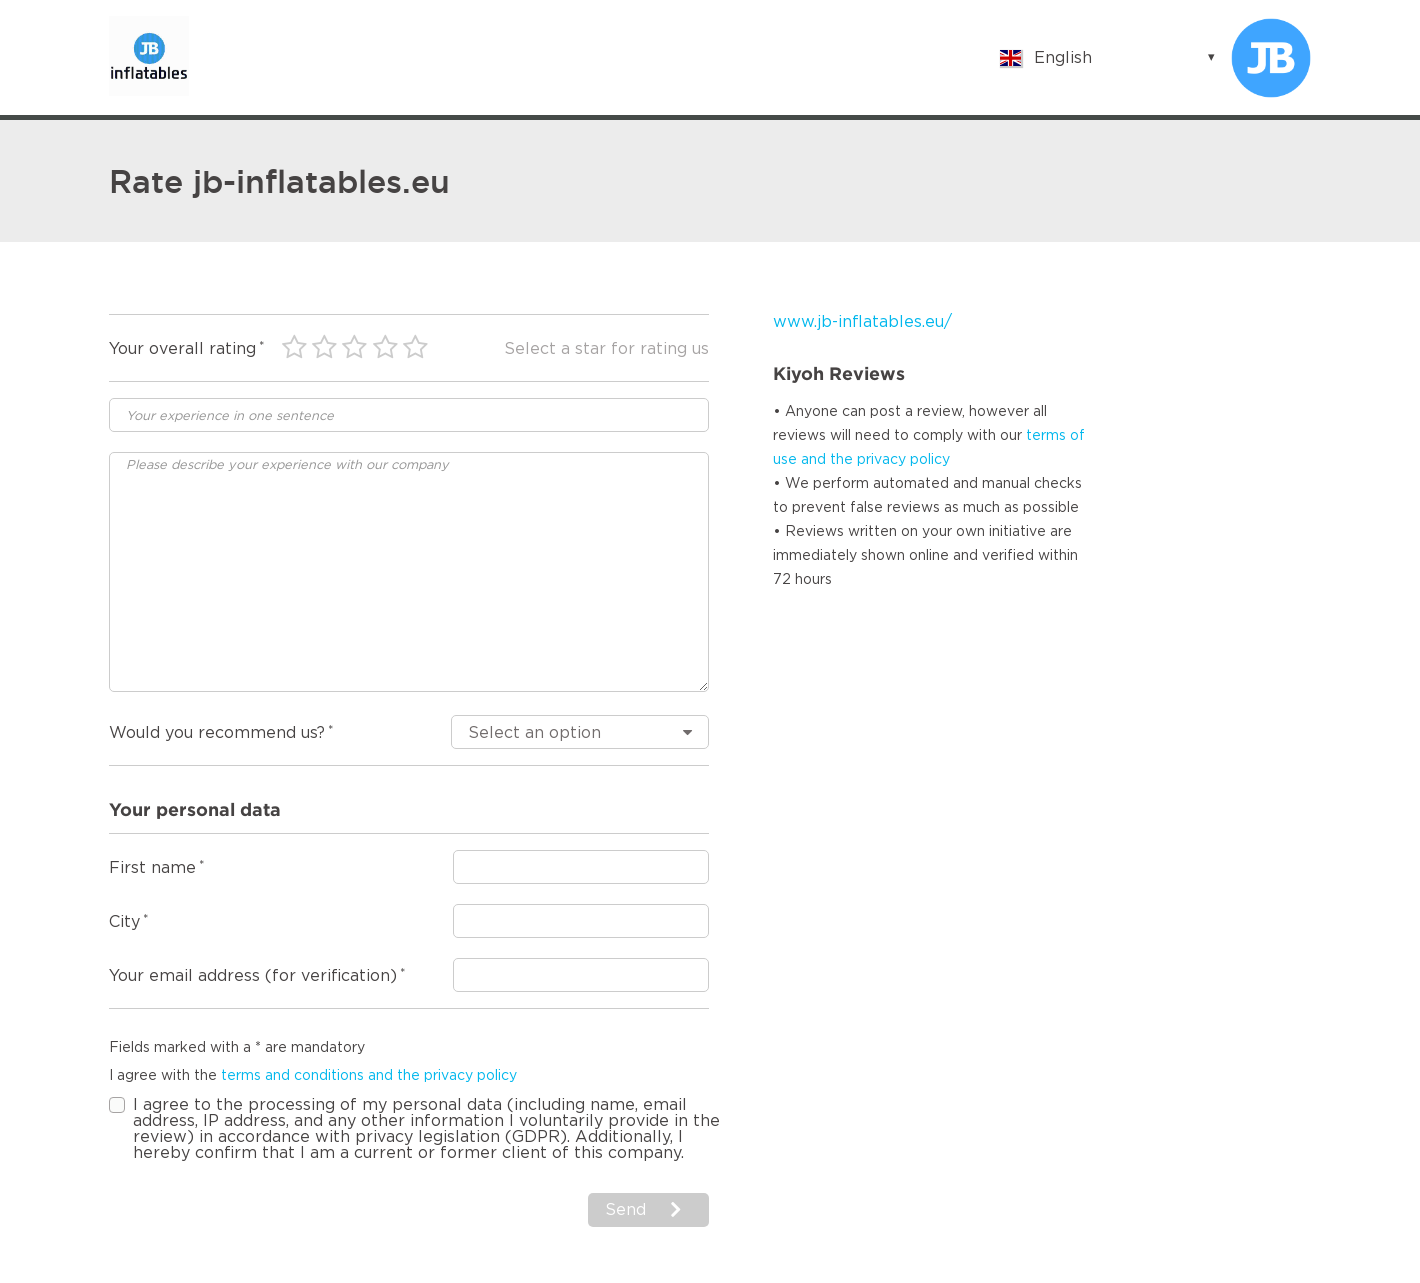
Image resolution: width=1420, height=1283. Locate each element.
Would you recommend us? (217, 733)
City (124, 922)
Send (625, 1210)
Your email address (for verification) (253, 976)
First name (152, 868)
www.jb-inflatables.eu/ (862, 322)
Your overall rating (182, 349)
